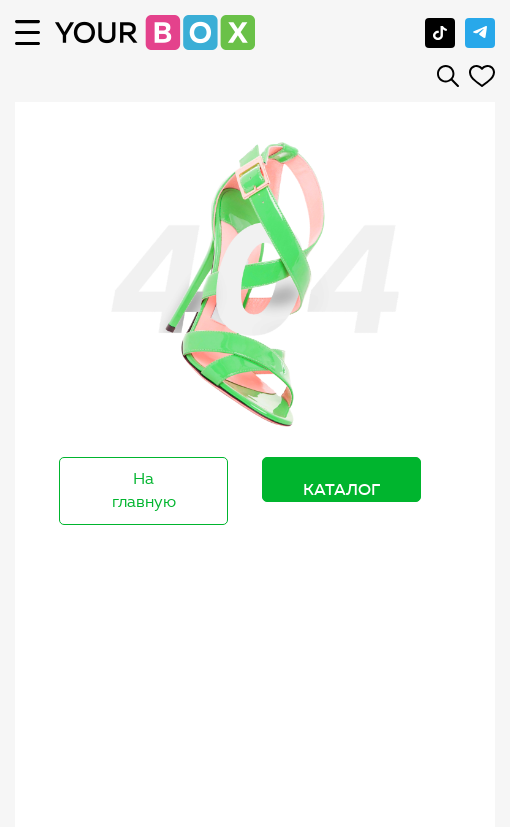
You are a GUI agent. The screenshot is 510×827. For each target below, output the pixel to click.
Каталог (341, 489)
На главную (144, 490)
